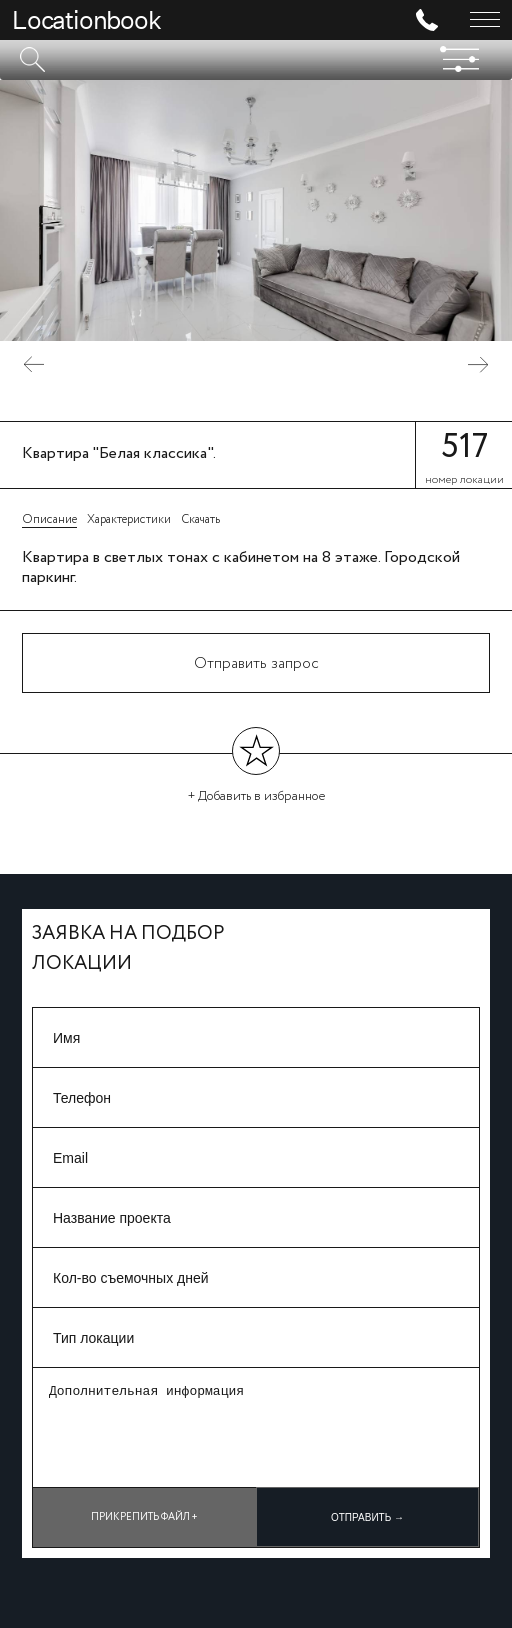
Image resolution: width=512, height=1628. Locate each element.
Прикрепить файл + (144, 1517)
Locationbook (86, 20)
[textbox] (256, 60)
